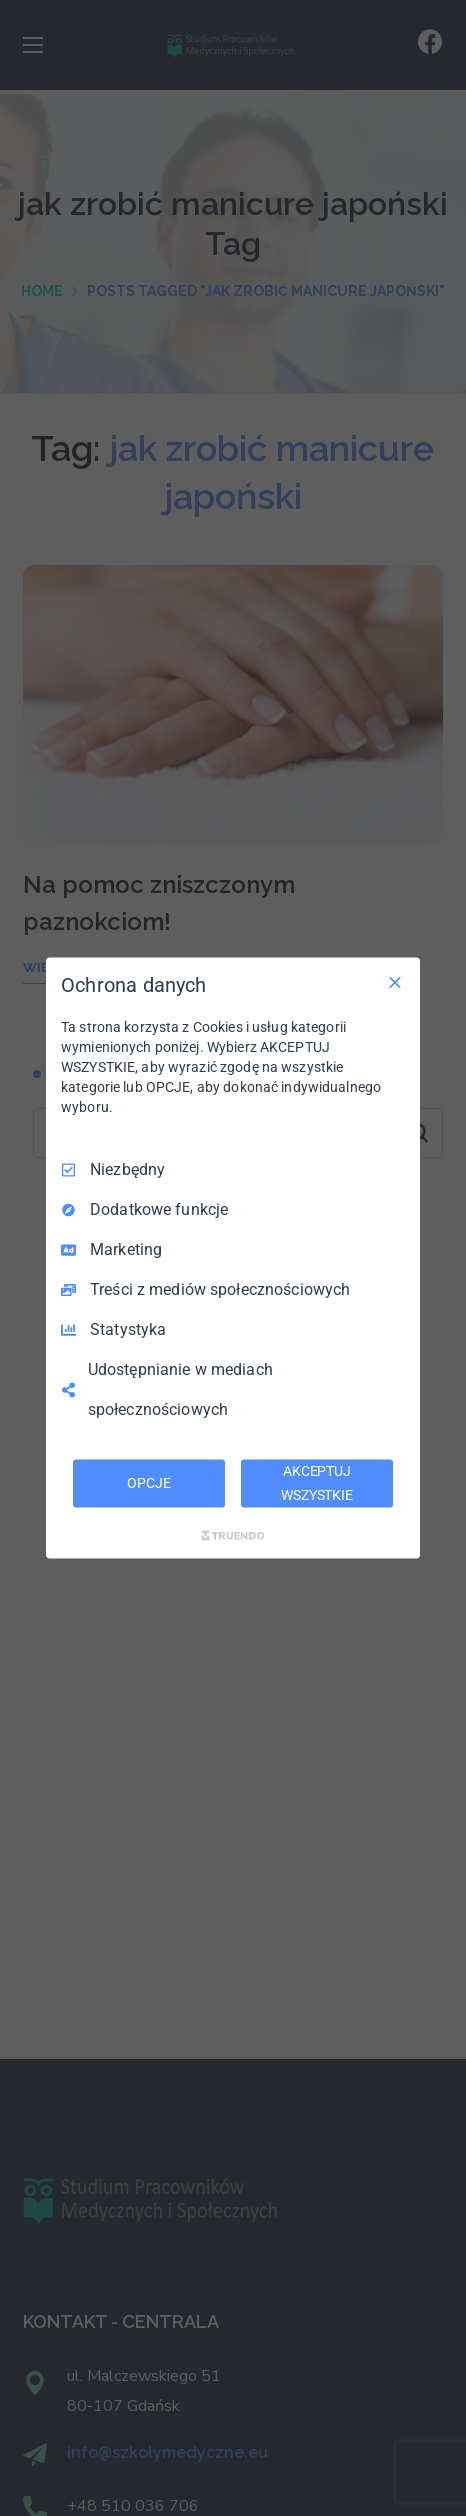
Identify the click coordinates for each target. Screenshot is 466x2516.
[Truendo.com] (233, 1535)
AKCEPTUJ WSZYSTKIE (317, 1483)
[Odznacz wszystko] (395, 983)
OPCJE (148, 1483)
